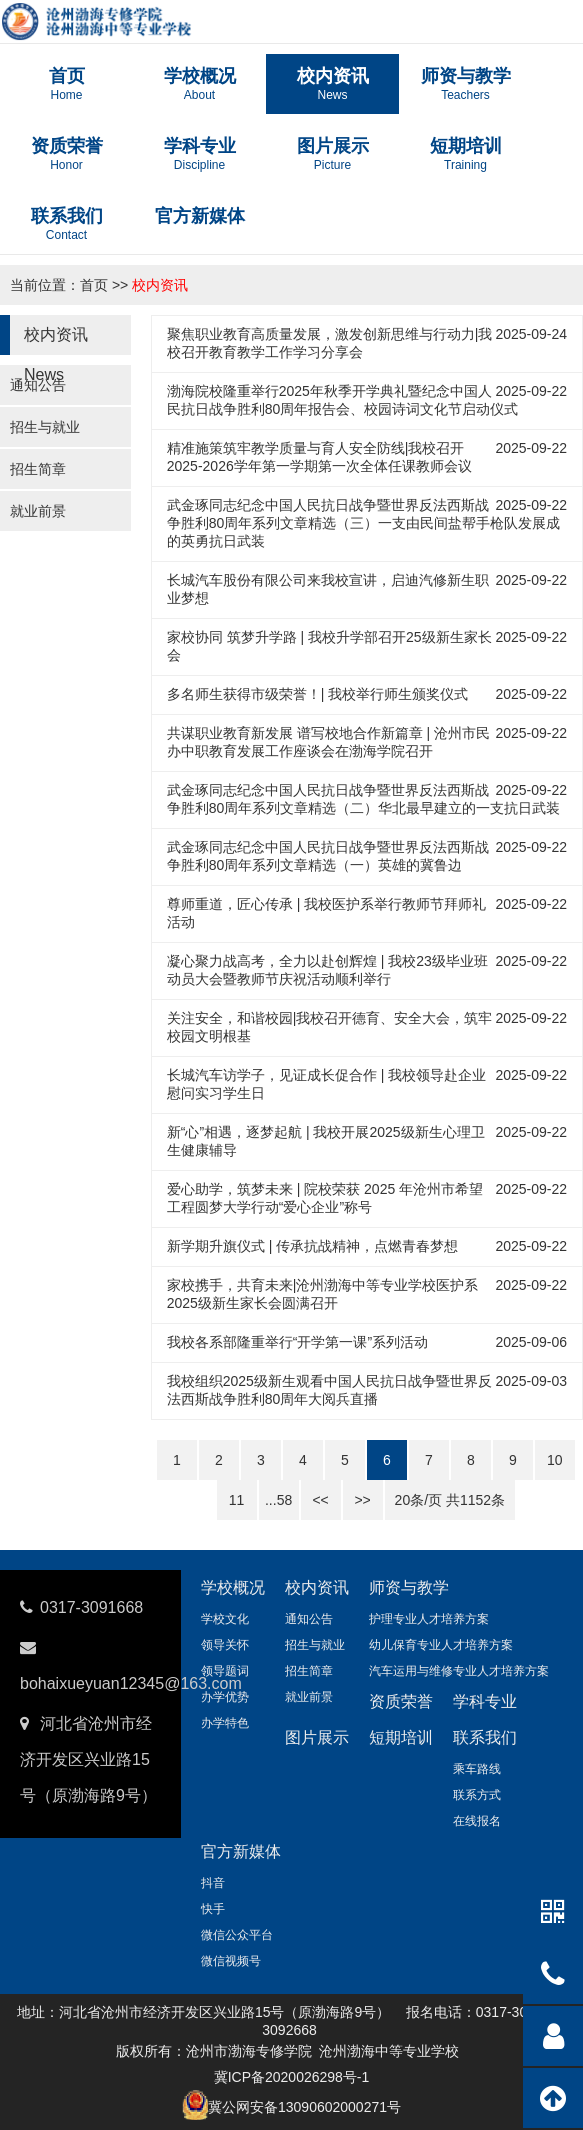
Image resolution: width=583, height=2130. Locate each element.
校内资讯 (160, 285)
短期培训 (401, 1737)
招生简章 (38, 469)
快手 (213, 1909)
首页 (94, 285)
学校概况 (233, 1587)
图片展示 (317, 1737)
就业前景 (38, 511)
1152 (475, 1500)
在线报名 (477, 1821)
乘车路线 (477, 1769)
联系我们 (485, 1737)
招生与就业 (45, 427)
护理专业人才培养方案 (429, 1619)
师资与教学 (409, 1587)
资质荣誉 (401, 1701)
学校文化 (225, 1619)
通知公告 (38, 385)
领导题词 (225, 1671)
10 (555, 1460)
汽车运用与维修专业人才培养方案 (459, 1671)
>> (362, 1500)
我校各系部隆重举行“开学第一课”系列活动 (297, 1342)
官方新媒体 (241, 1851)
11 (237, 1500)
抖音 (213, 1883)
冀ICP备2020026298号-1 (292, 2077)
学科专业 (485, 1701)
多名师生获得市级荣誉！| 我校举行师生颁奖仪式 (318, 694)
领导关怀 (225, 1645)
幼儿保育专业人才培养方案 (441, 1645)
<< (320, 1500)
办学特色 (225, 1723)
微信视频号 (231, 1961)
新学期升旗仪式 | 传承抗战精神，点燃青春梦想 (312, 1246)
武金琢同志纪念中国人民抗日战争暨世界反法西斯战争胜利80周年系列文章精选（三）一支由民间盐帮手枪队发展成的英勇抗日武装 (364, 523)
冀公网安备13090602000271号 (304, 2107)
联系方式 (477, 1795)
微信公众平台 (237, 1935)
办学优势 (225, 1697)
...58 (278, 1500)
